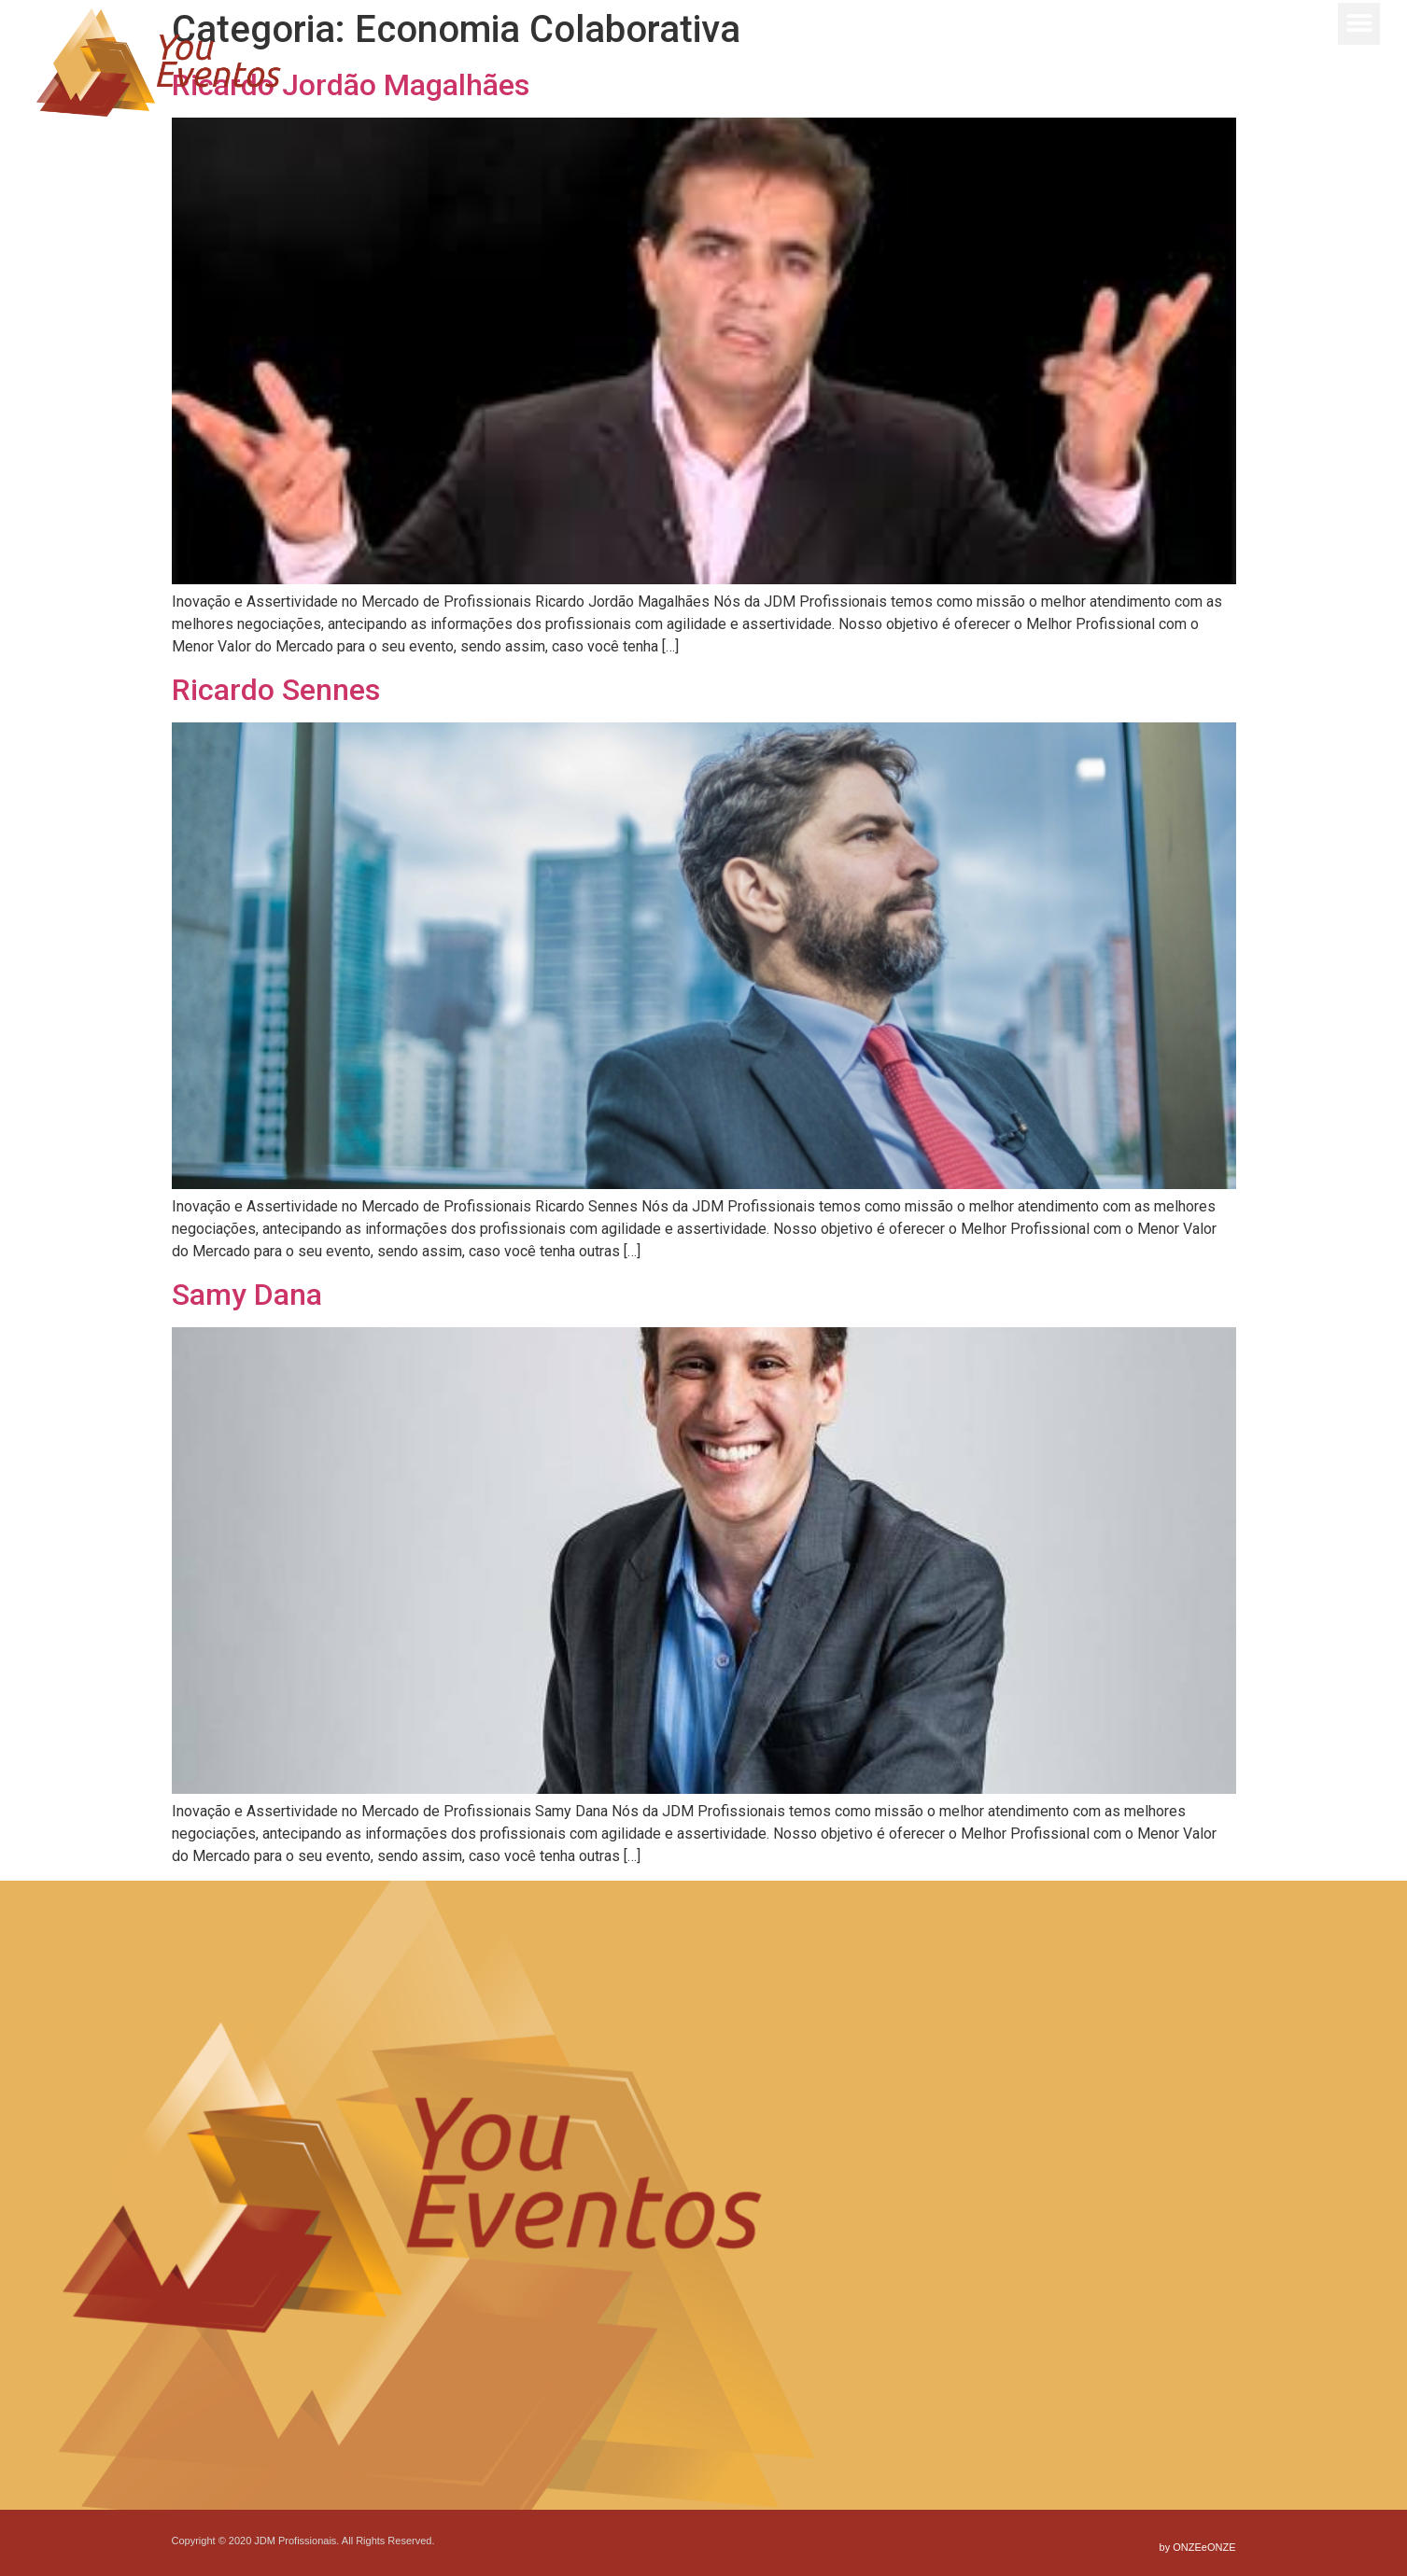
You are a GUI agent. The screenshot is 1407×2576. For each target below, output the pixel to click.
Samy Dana (247, 1294)
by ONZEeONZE (1198, 2547)
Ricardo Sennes (276, 689)
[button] (1358, 21)
